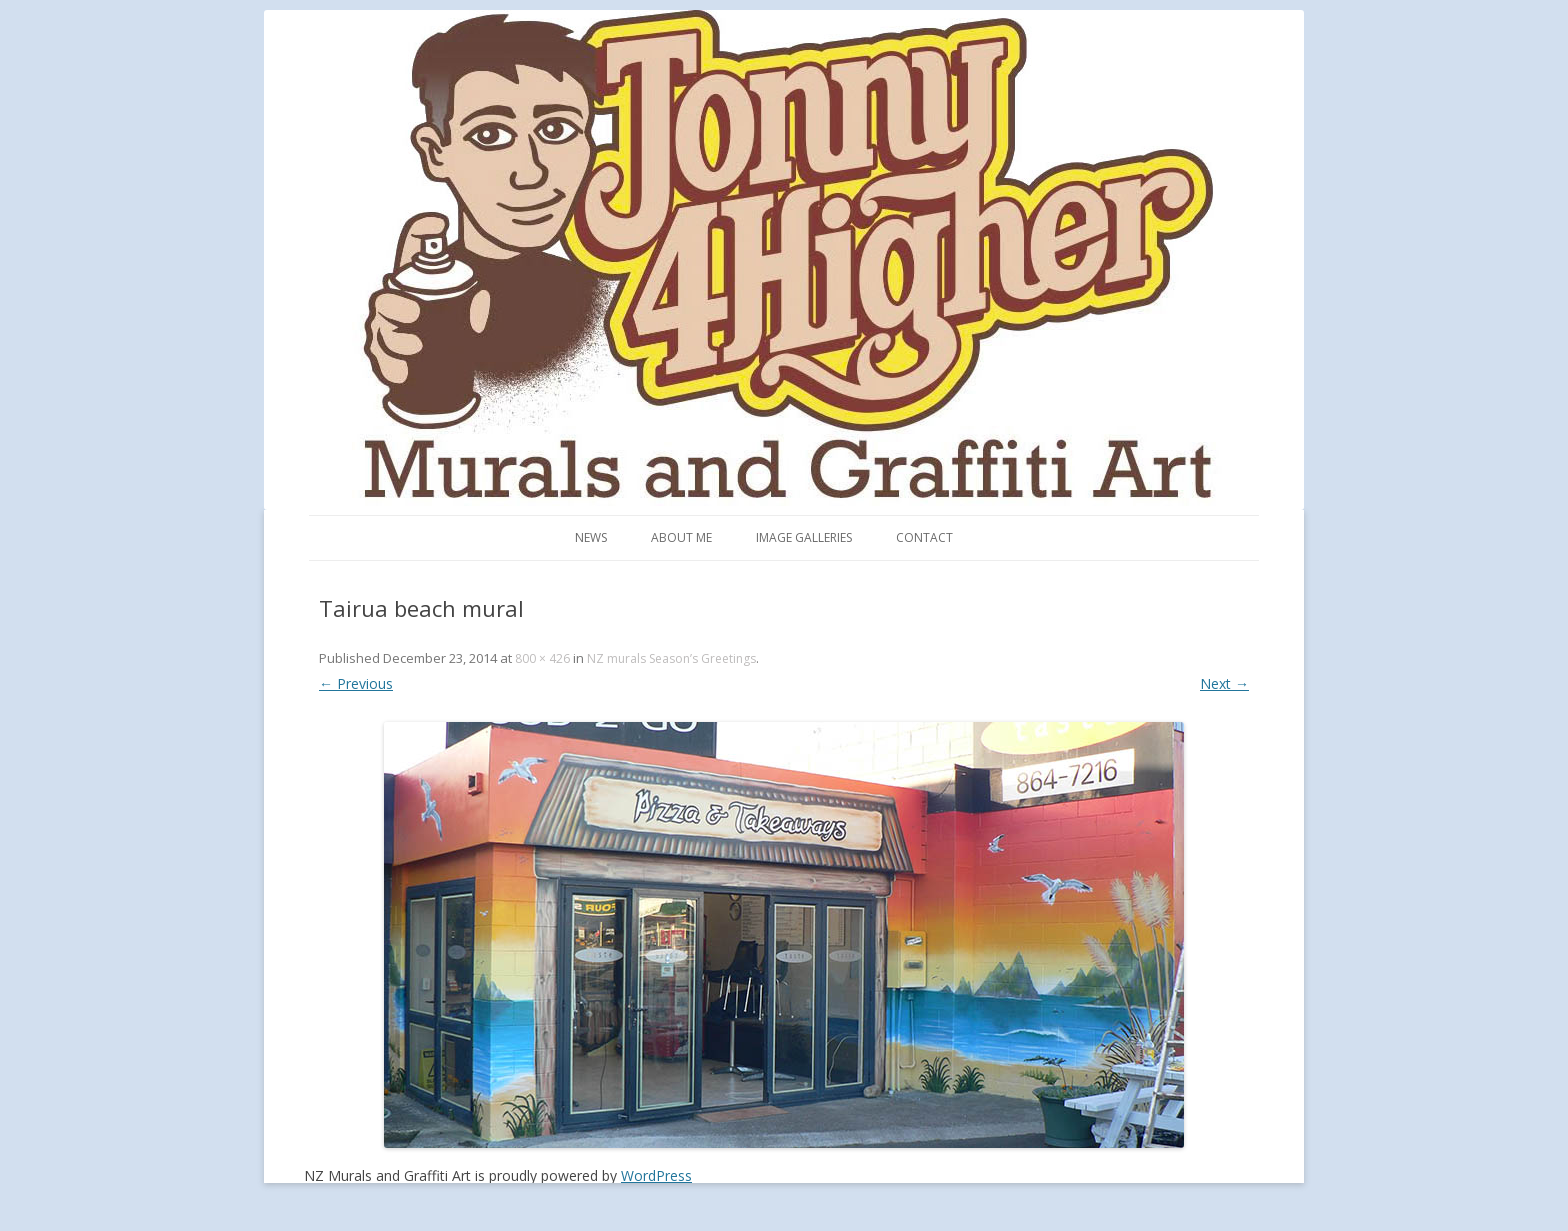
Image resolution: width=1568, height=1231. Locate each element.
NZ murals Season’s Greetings (671, 658)
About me (681, 537)
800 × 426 (542, 658)
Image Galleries (804, 537)
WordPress (656, 1175)
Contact (924, 537)
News (591, 537)
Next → (1224, 683)
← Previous (356, 683)
